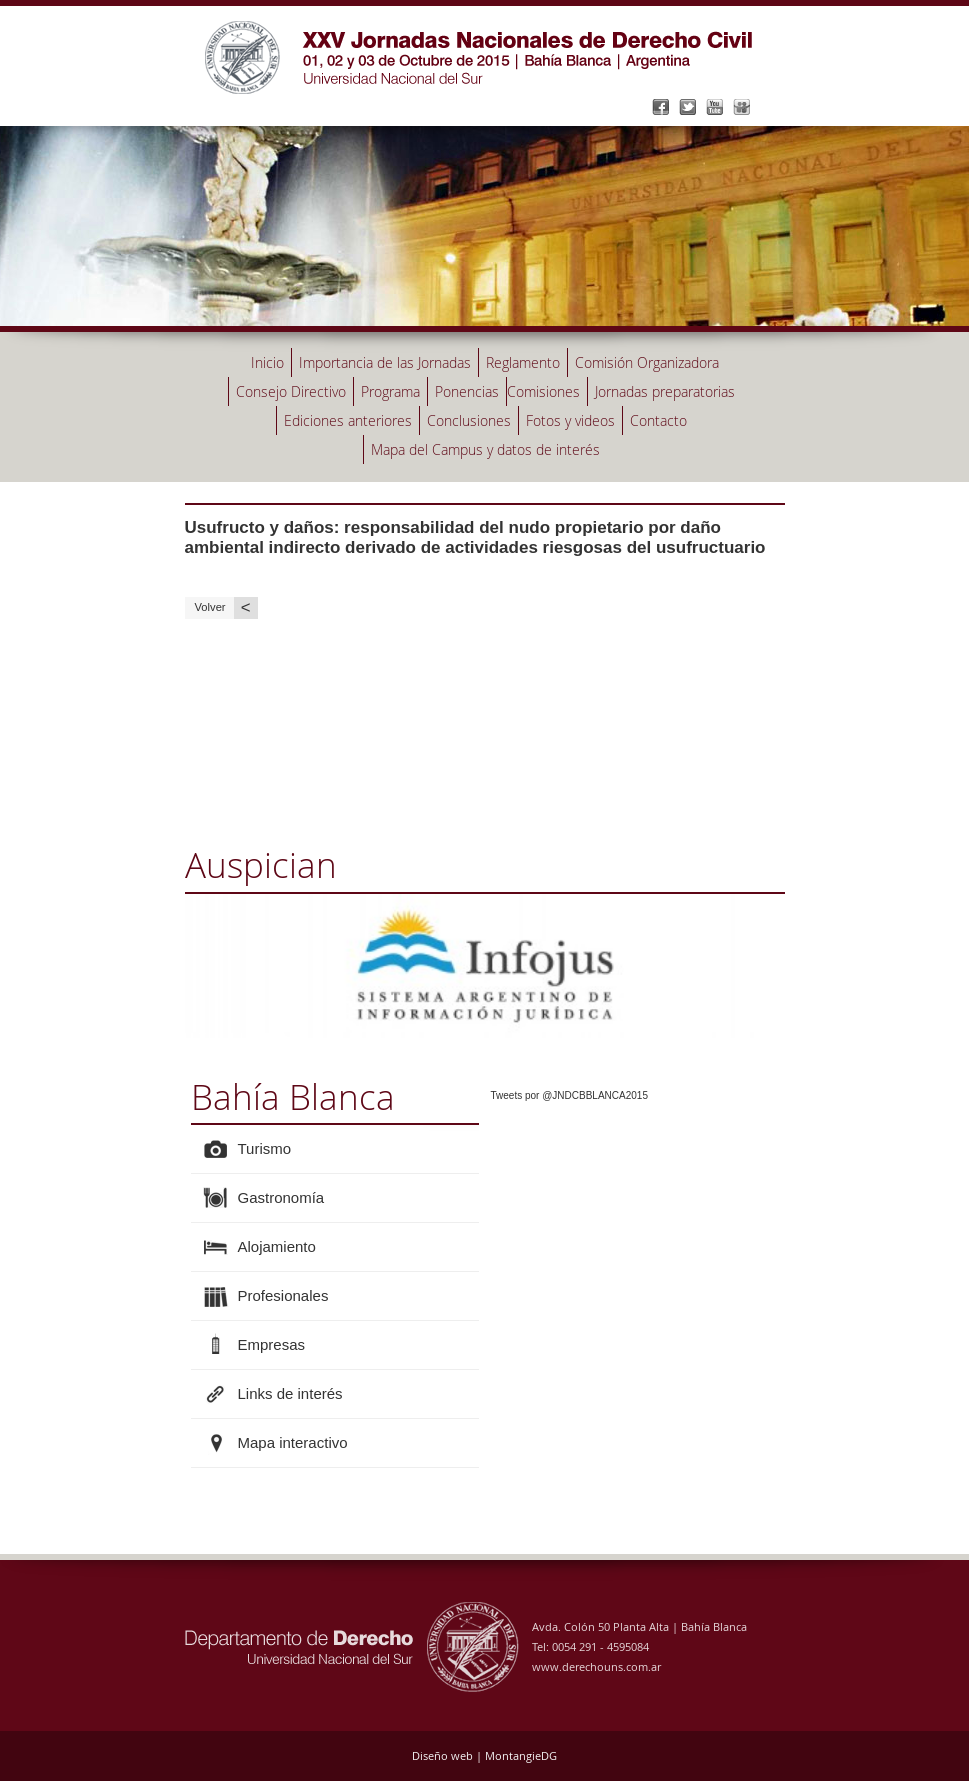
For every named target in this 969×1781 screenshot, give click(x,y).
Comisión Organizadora (647, 362)
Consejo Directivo (291, 391)
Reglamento (523, 362)
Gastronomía (281, 1197)
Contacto (658, 420)
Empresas (272, 1344)
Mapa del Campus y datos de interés (485, 449)
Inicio (267, 362)
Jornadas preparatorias (665, 391)
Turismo (265, 1148)
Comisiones (543, 391)
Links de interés (290, 1393)
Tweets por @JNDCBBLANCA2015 (569, 1095)
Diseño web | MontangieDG (484, 1755)
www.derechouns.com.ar (596, 1666)
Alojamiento (277, 1246)
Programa (390, 391)
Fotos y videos (570, 420)
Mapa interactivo (293, 1442)
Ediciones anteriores (348, 420)
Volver (226, 607)
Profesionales (283, 1295)
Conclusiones (469, 420)
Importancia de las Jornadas (385, 362)
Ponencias (467, 391)
